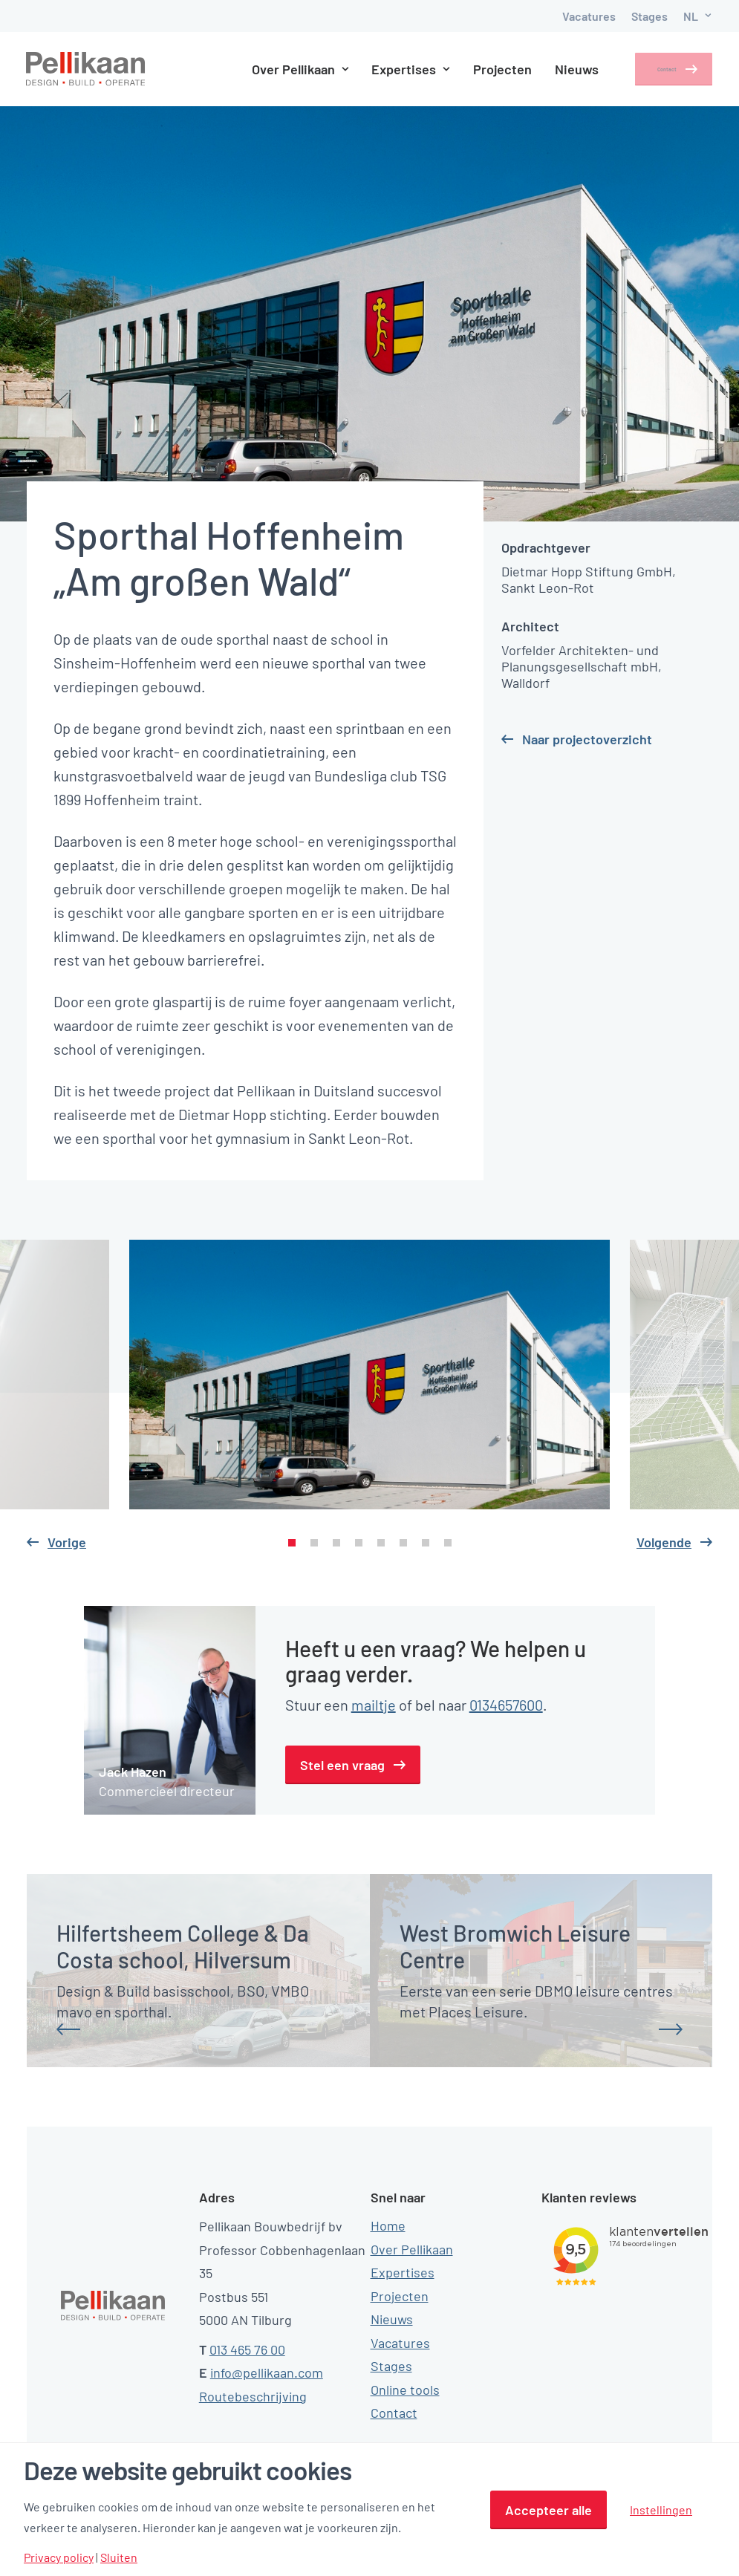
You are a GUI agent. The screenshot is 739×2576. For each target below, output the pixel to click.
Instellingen (661, 2509)
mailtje (373, 1705)
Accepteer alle (548, 2510)
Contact (653, 69)
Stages (649, 16)
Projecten (481, 69)
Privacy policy (59, 2557)
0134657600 (506, 1705)
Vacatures (589, 16)
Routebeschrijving (253, 2395)
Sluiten (118, 2557)
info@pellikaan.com (266, 2372)
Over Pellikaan (279, 69)
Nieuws (556, 69)
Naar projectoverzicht (587, 739)
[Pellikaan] (86, 69)
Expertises (390, 69)
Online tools (405, 2389)
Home (388, 2225)
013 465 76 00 (247, 2349)
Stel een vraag (342, 1765)
